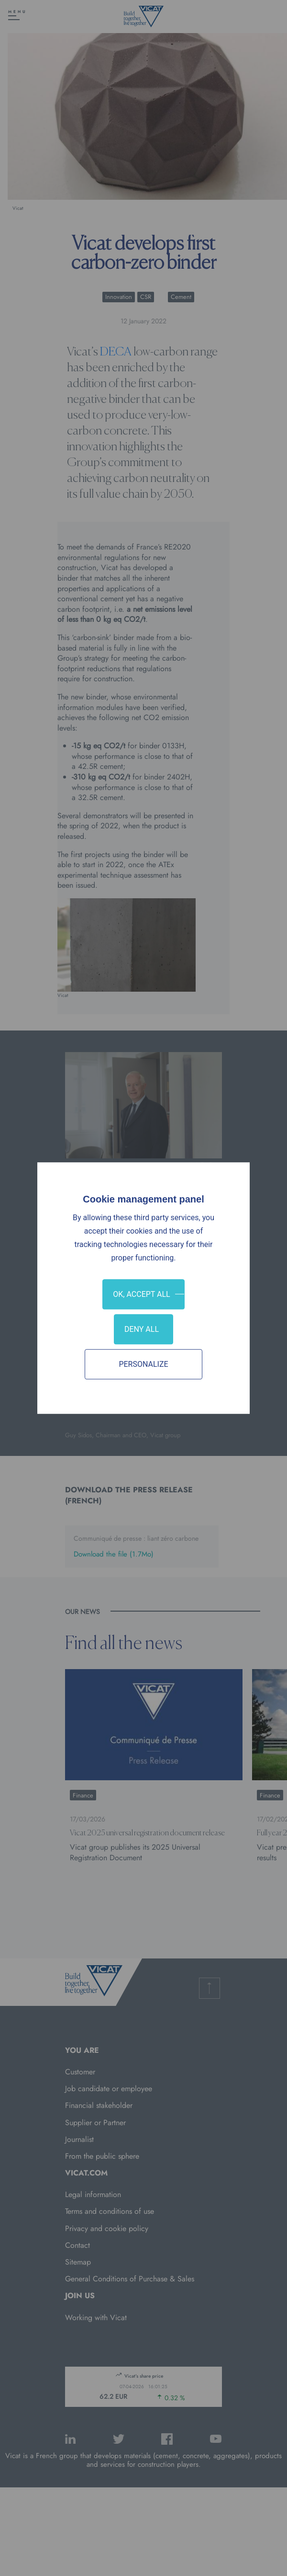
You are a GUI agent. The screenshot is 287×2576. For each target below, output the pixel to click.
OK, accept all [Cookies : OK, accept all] (141, 1294)
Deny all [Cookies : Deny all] (141, 1329)
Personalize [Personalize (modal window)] (143, 1364)
